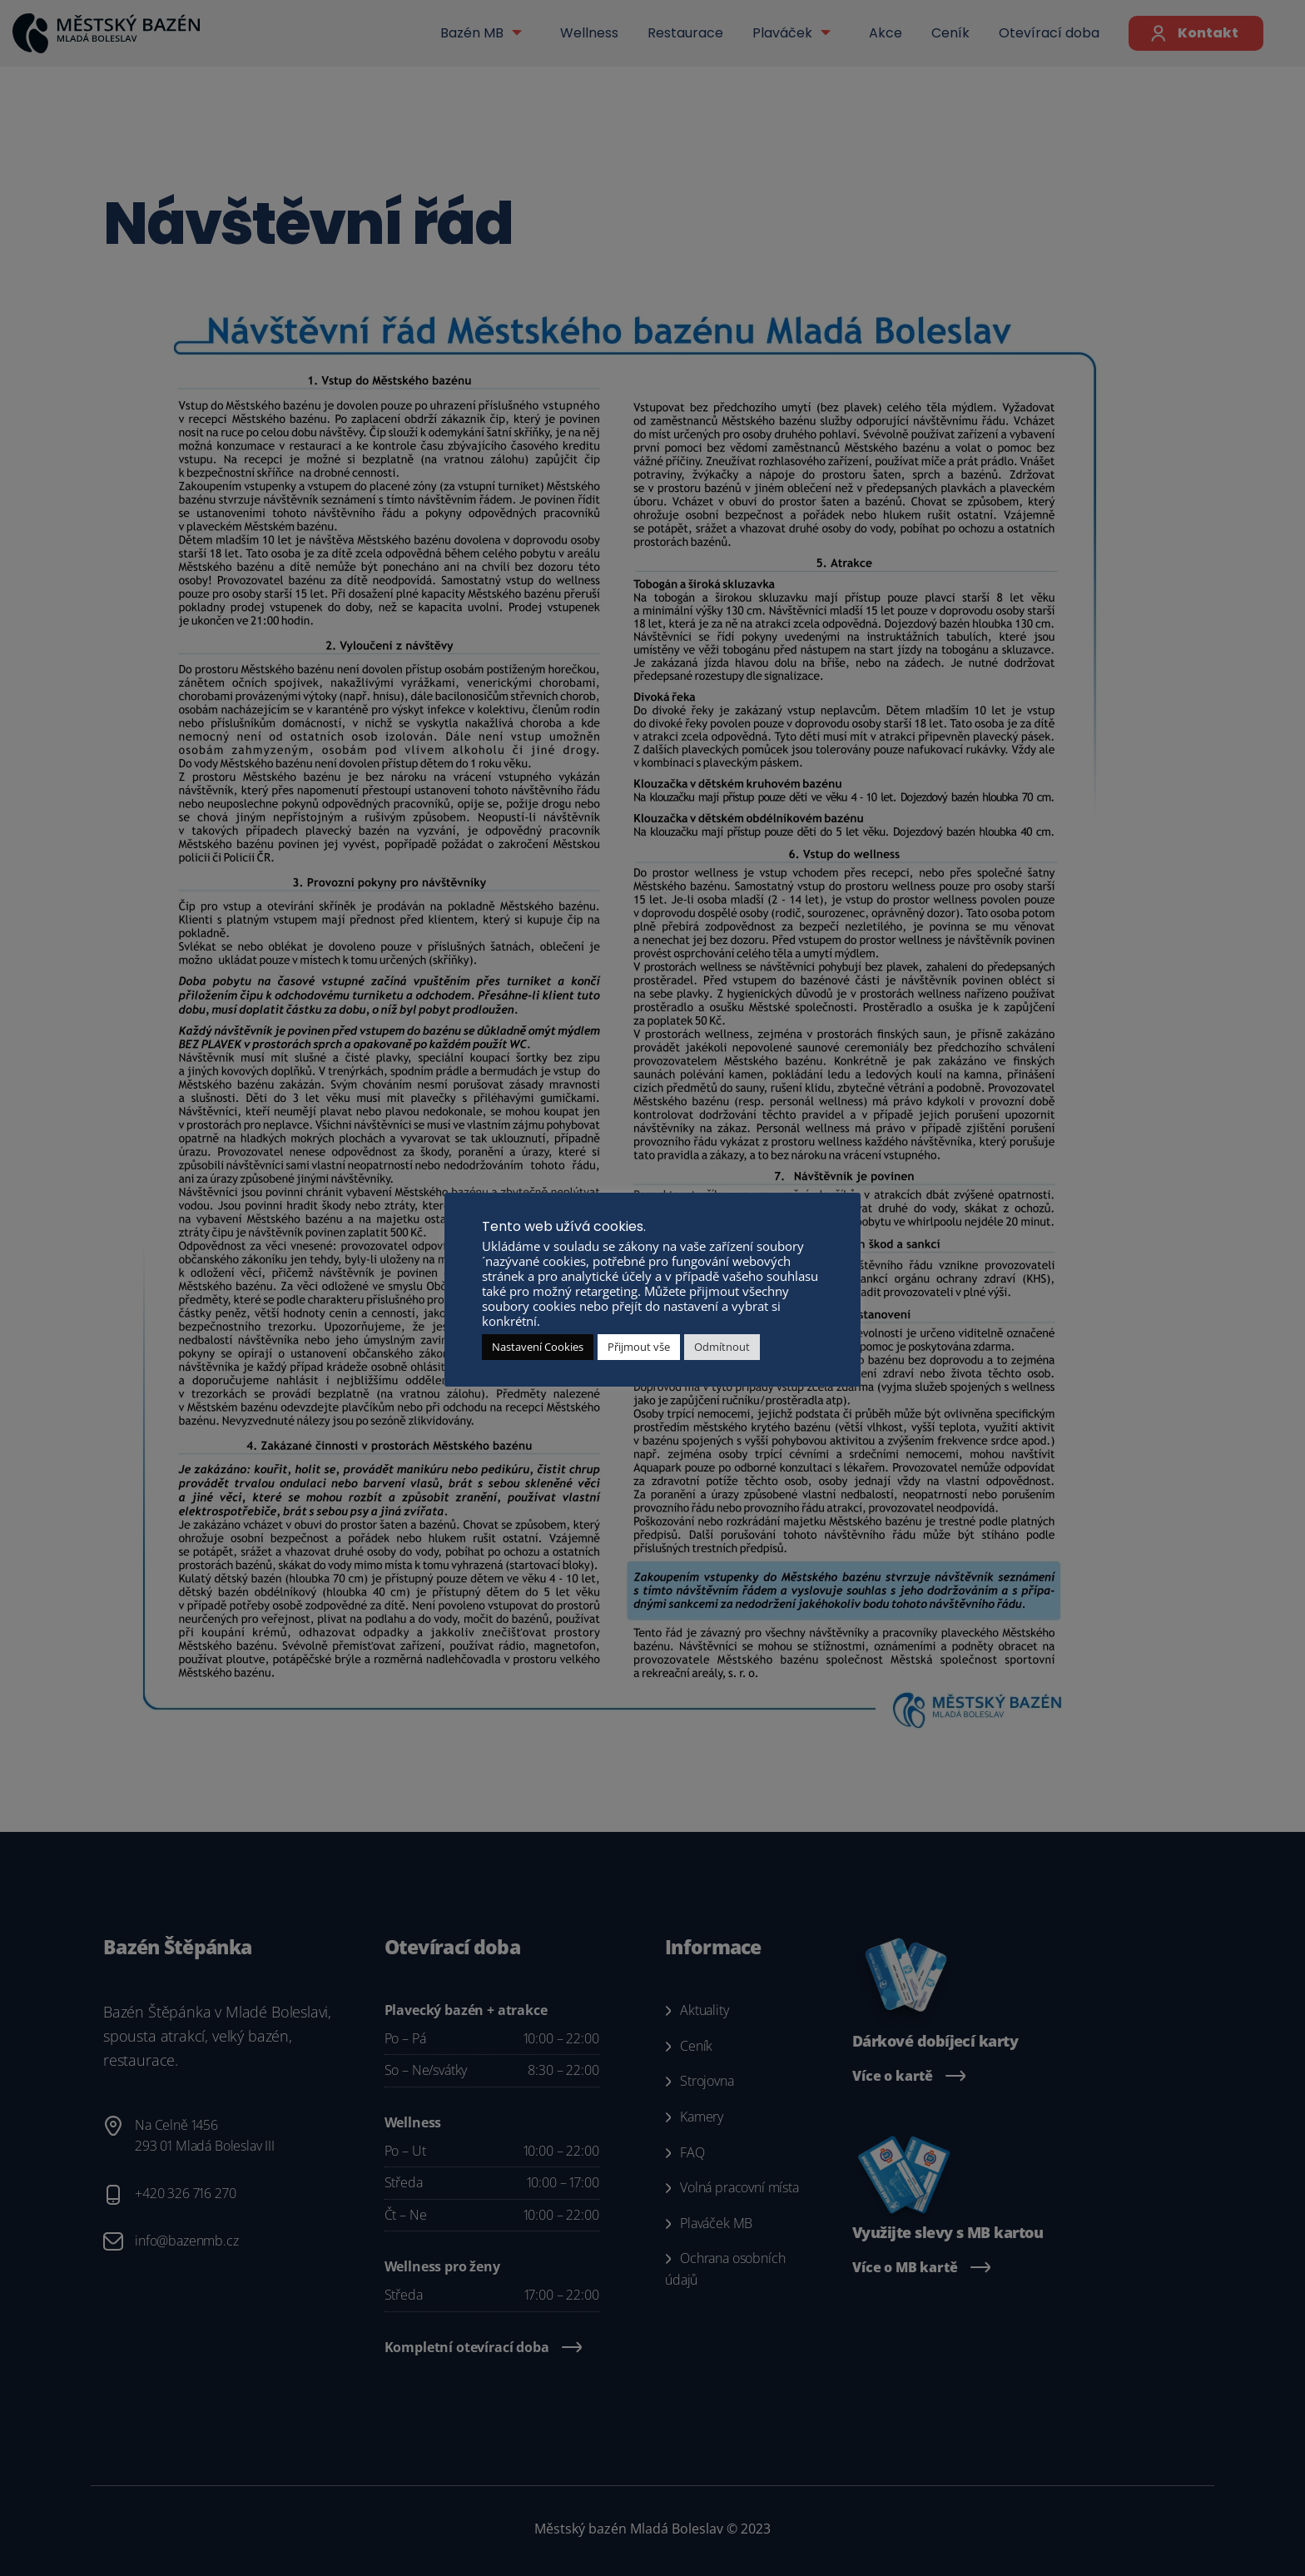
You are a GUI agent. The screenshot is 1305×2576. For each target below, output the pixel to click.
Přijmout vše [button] (639, 1346)
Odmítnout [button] (722, 1346)
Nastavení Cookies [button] (537, 1346)
